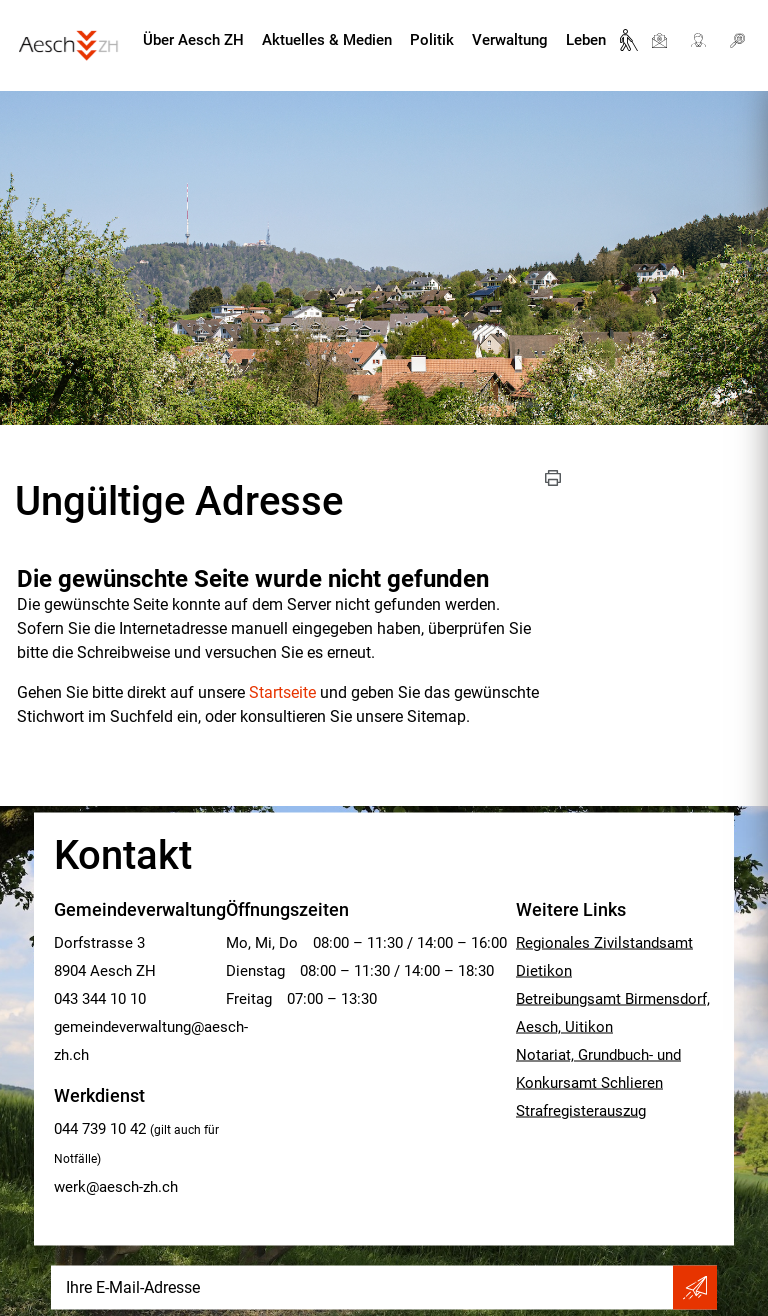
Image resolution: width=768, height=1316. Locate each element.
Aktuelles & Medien (327, 40)
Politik (432, 40)
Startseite (282, 692)
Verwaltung (510, 40)
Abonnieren (695, 1288)
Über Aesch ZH (193, 40)
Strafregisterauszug (581, 1111)
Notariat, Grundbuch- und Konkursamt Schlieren (598, 1069)
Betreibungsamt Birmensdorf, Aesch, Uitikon (613, 1013)
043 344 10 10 (100, 999)
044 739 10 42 (100, 1129)
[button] (553, 478)
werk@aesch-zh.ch (116, 1187)
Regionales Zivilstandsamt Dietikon (604, 957)
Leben (586, 40)
